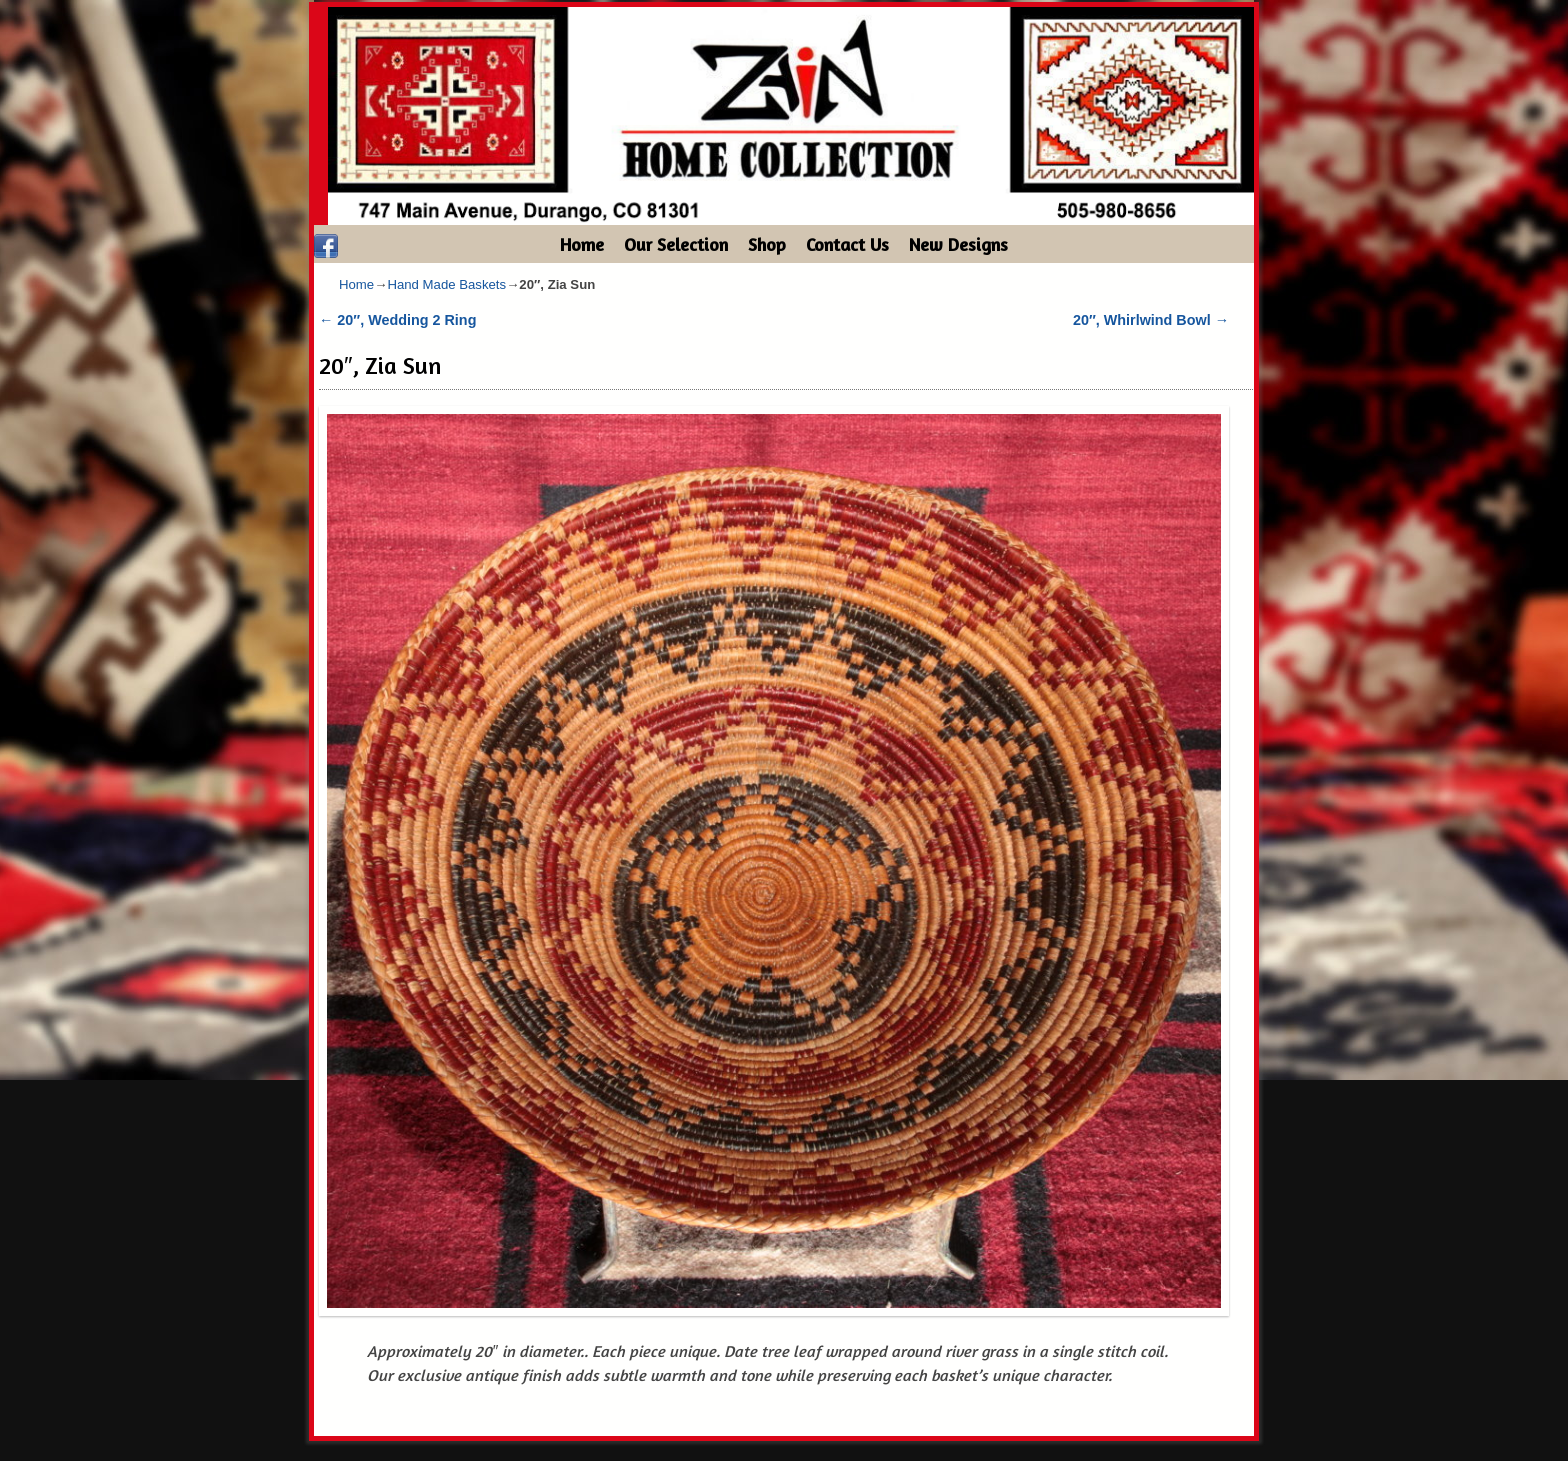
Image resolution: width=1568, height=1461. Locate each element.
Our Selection (676, 244)
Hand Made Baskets (446, 284)
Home (582, 244)
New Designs (958, 244)
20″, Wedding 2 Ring (397, 320)
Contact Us (847, 244)
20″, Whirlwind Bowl (1151, 320)
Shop (767, 244)
